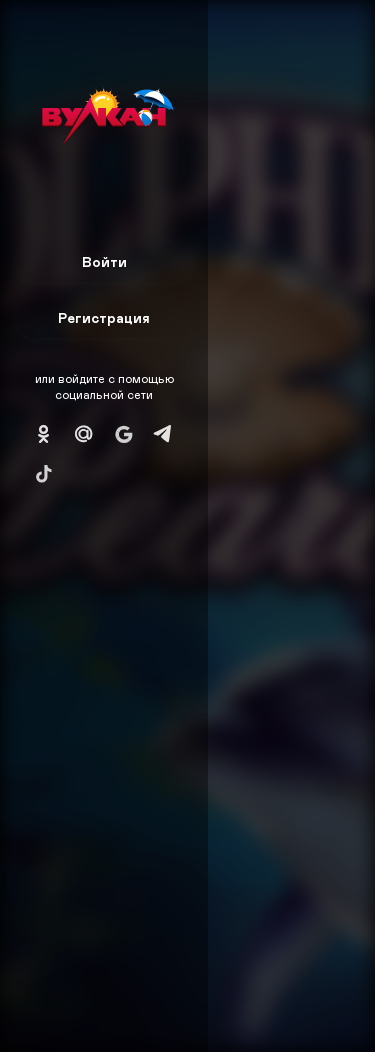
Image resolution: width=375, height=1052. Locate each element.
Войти (104, 261)
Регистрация (104, 317)
